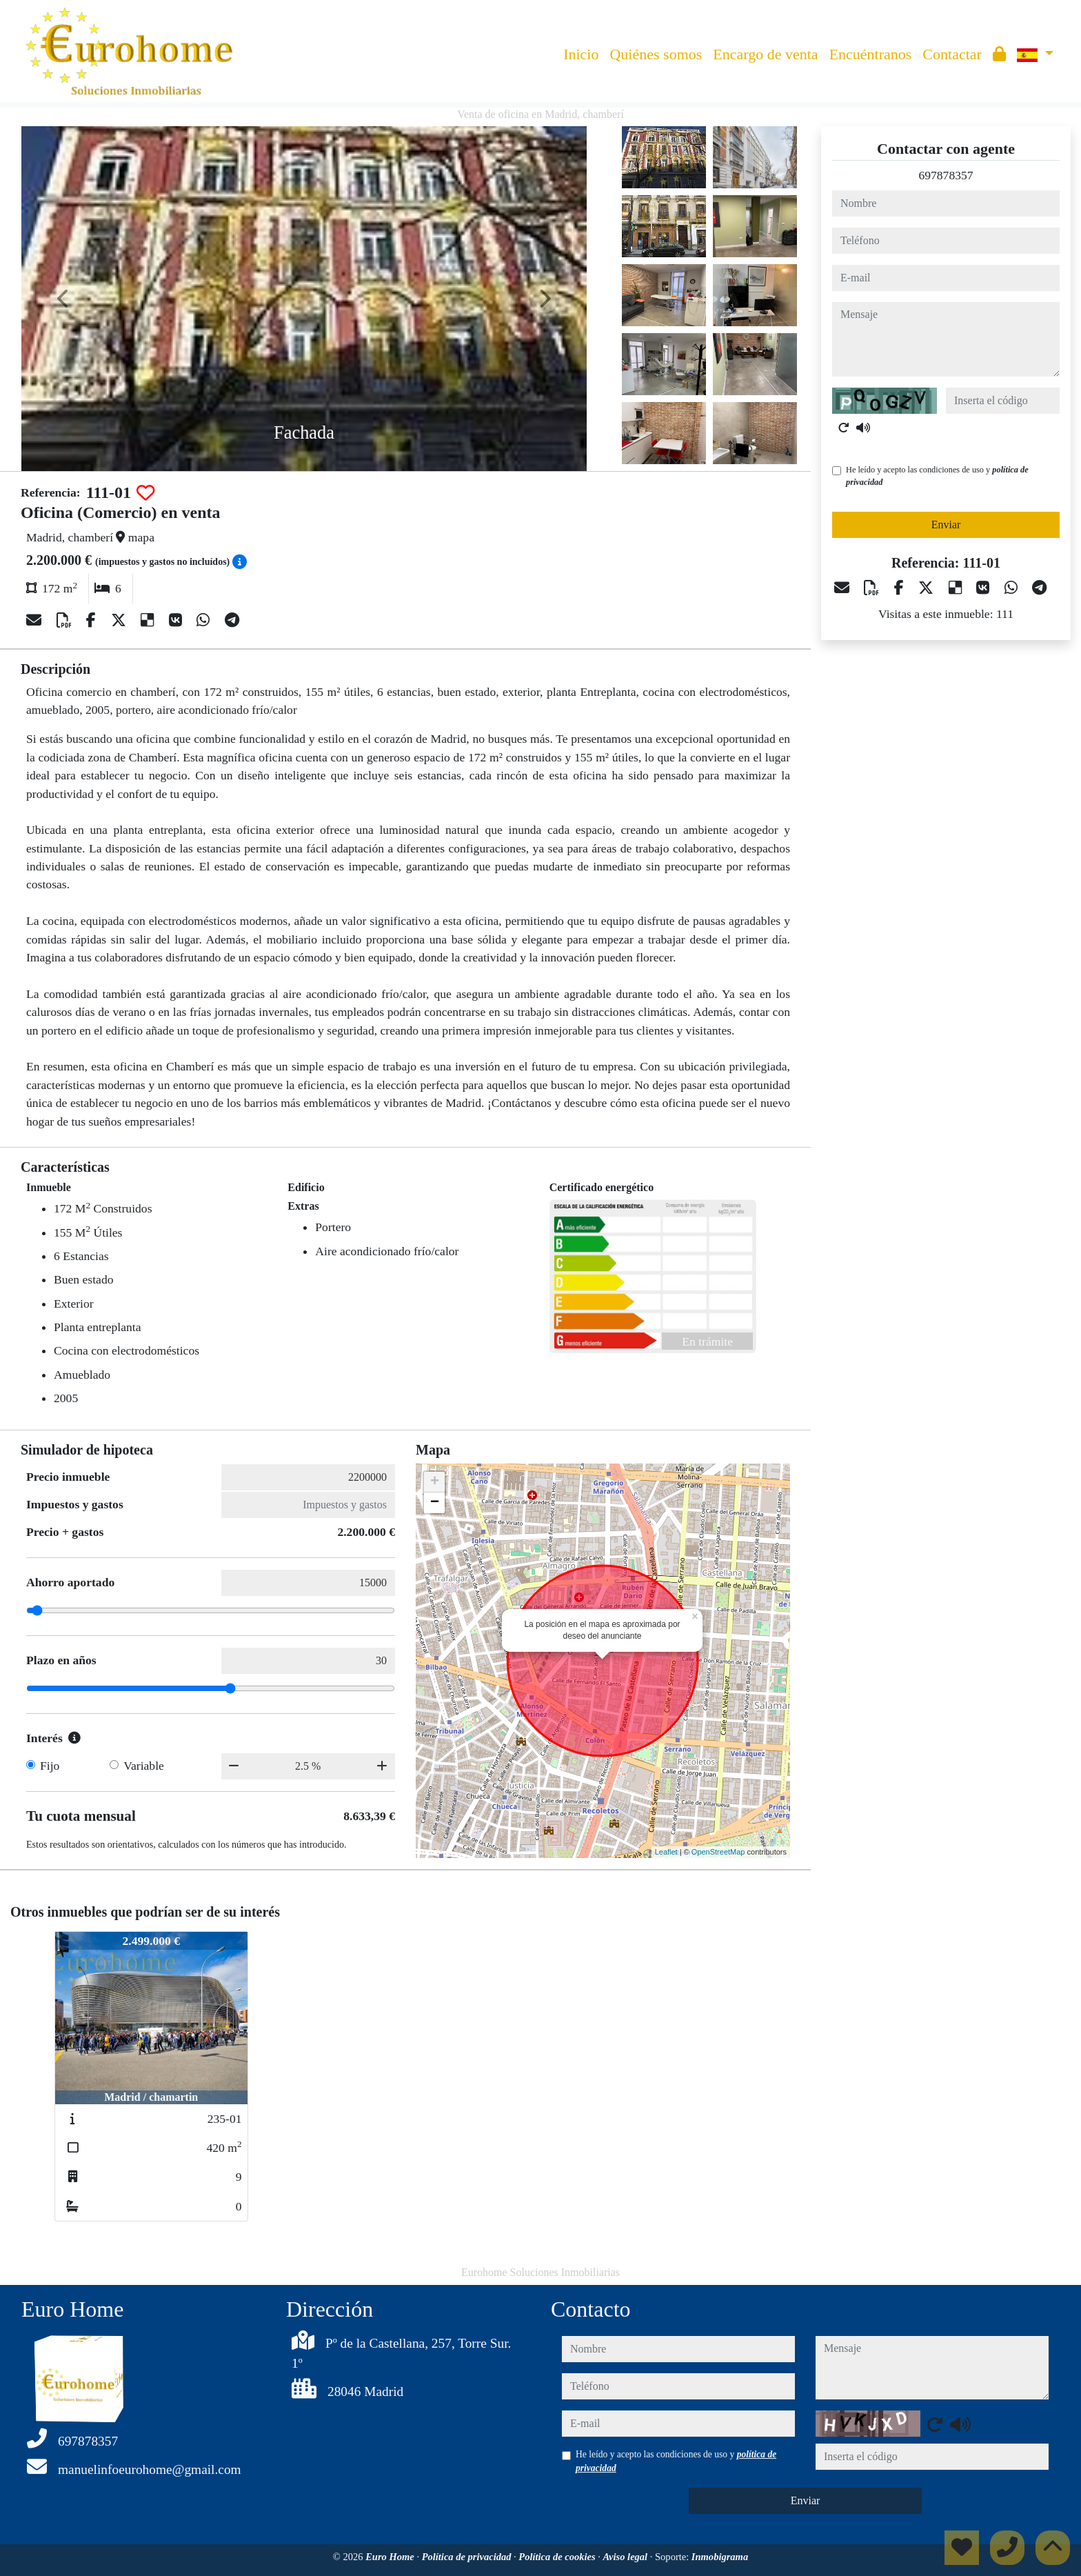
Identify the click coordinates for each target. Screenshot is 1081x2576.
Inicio (580, 54)
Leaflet (666, 1852)
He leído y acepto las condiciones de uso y (937, 476)
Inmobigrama (719, 2556)
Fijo (49, 1766)
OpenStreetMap (718, 1852)
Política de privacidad (468, 2556)
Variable (143, 1766)
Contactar (952, 54)
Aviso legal (626, 2556)
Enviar (946, 524)
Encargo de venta (765, 54)
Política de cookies (558, 2556)
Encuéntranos (870, 54)
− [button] (434, 1502)
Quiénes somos (655, 54)
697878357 (945, 175)
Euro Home (390, 2556)
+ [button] (434, 1482)
